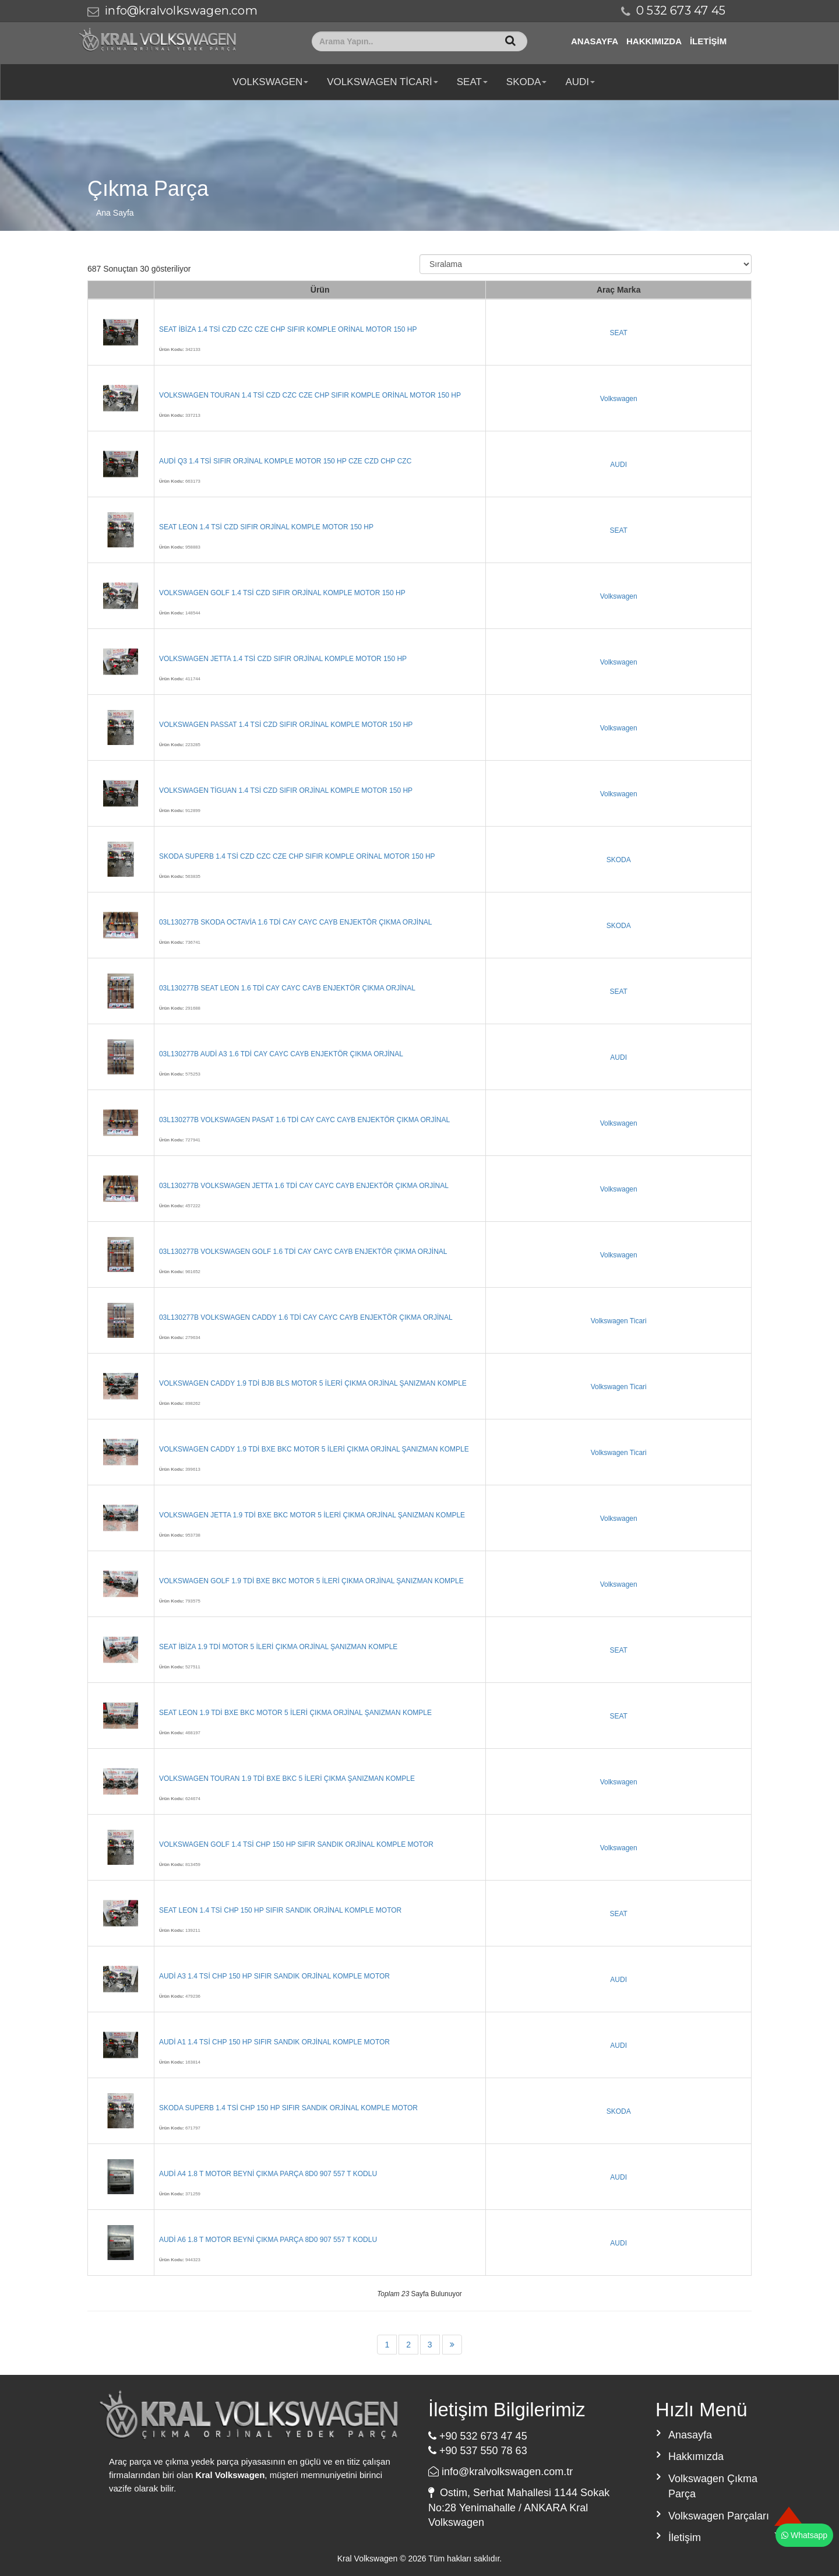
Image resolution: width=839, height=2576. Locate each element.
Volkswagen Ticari (382, 81)
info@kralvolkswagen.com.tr (500, 2471)
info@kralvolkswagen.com (181, 10)
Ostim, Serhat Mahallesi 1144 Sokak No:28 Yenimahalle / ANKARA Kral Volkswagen (518, 2507)
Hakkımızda (654, 41)
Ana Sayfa (115, 212)
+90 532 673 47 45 (477, 2436)
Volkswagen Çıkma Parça (712, 2486)
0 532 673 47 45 (680, 10)
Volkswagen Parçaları (718, 2516)
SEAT (472, 81)
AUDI (580, 81)
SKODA (526, 81)
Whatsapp (804, 2535)
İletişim (708, 41)
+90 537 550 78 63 (477, 2450)
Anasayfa (594, 41)
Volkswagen (270, 81)
